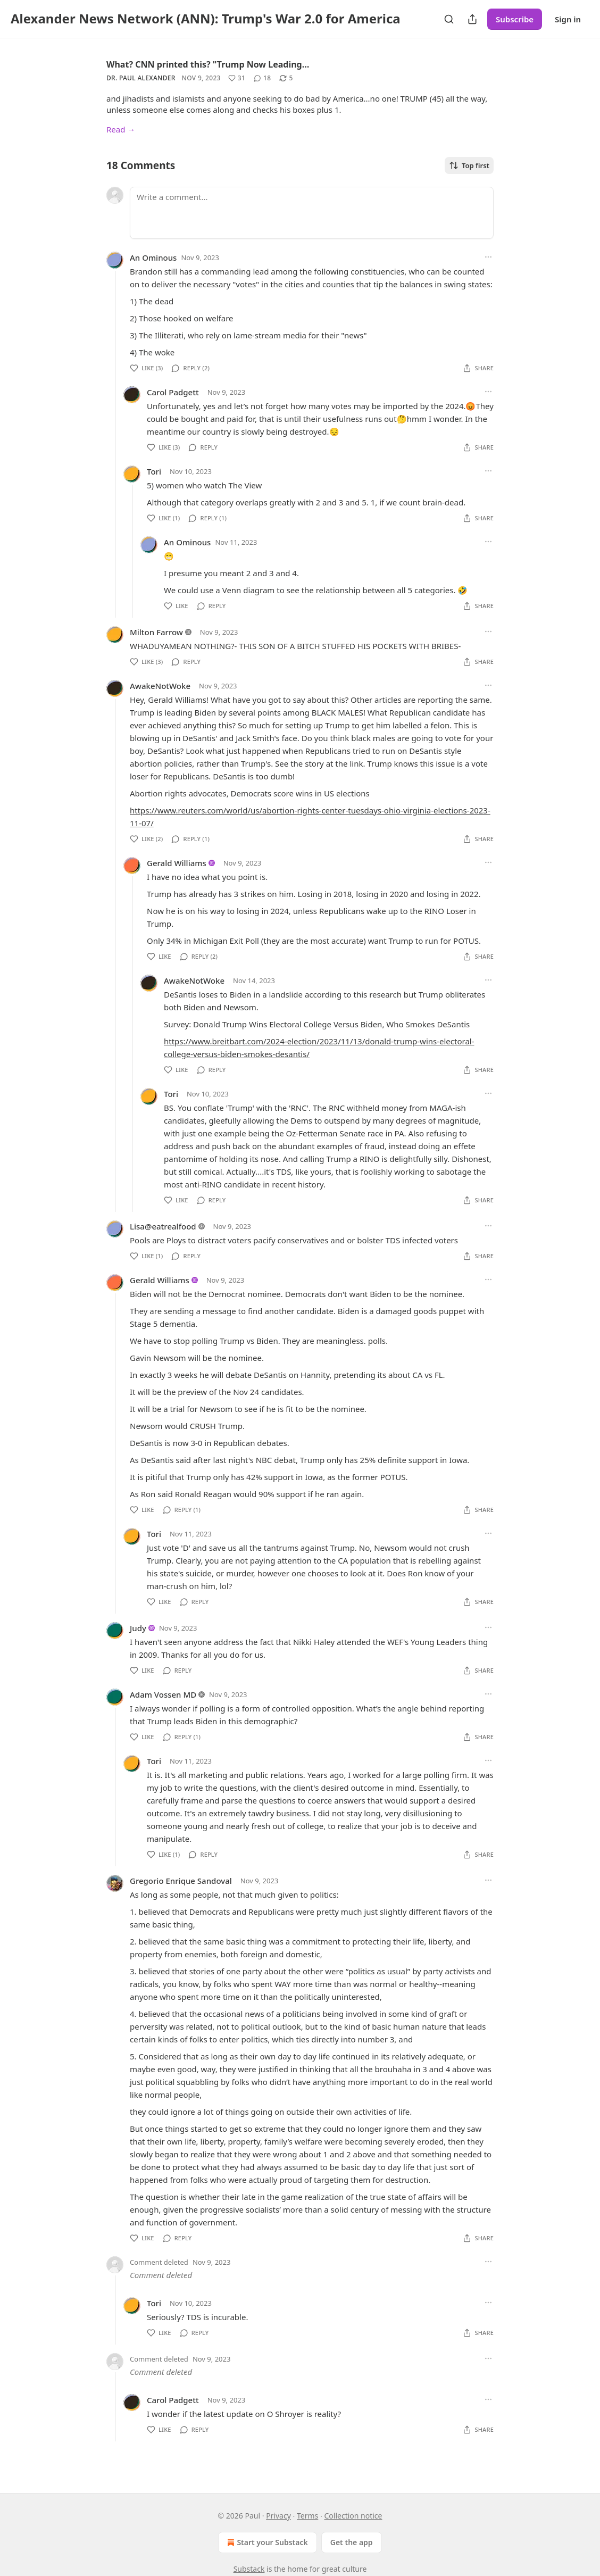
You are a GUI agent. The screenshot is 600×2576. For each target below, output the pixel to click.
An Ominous (153, 257)
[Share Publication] (472, 19)
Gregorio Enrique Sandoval (181, 1880)
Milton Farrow (156, 632)
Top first (469, 165)
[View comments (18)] (262, 78)
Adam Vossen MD (163, 1694)
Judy (138, 1628)
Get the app (351, 2542)
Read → (120, 129)
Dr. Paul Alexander (141, 77)
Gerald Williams (176, 863)
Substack (249, 2569)
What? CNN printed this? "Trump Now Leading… (207, 64)
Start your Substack (266, 2542)
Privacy (278, 2516)
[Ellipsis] (488, 256)
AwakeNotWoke (160, 685)
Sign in (568, 19)
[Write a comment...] (312, 213)
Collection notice (353, 2516)
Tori (154, 471)
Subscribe (515, 19)
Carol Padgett (173, 392)
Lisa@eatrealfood (163, 1226)
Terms (307, 2516)
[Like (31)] (236, 78)
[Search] (449, 19)
